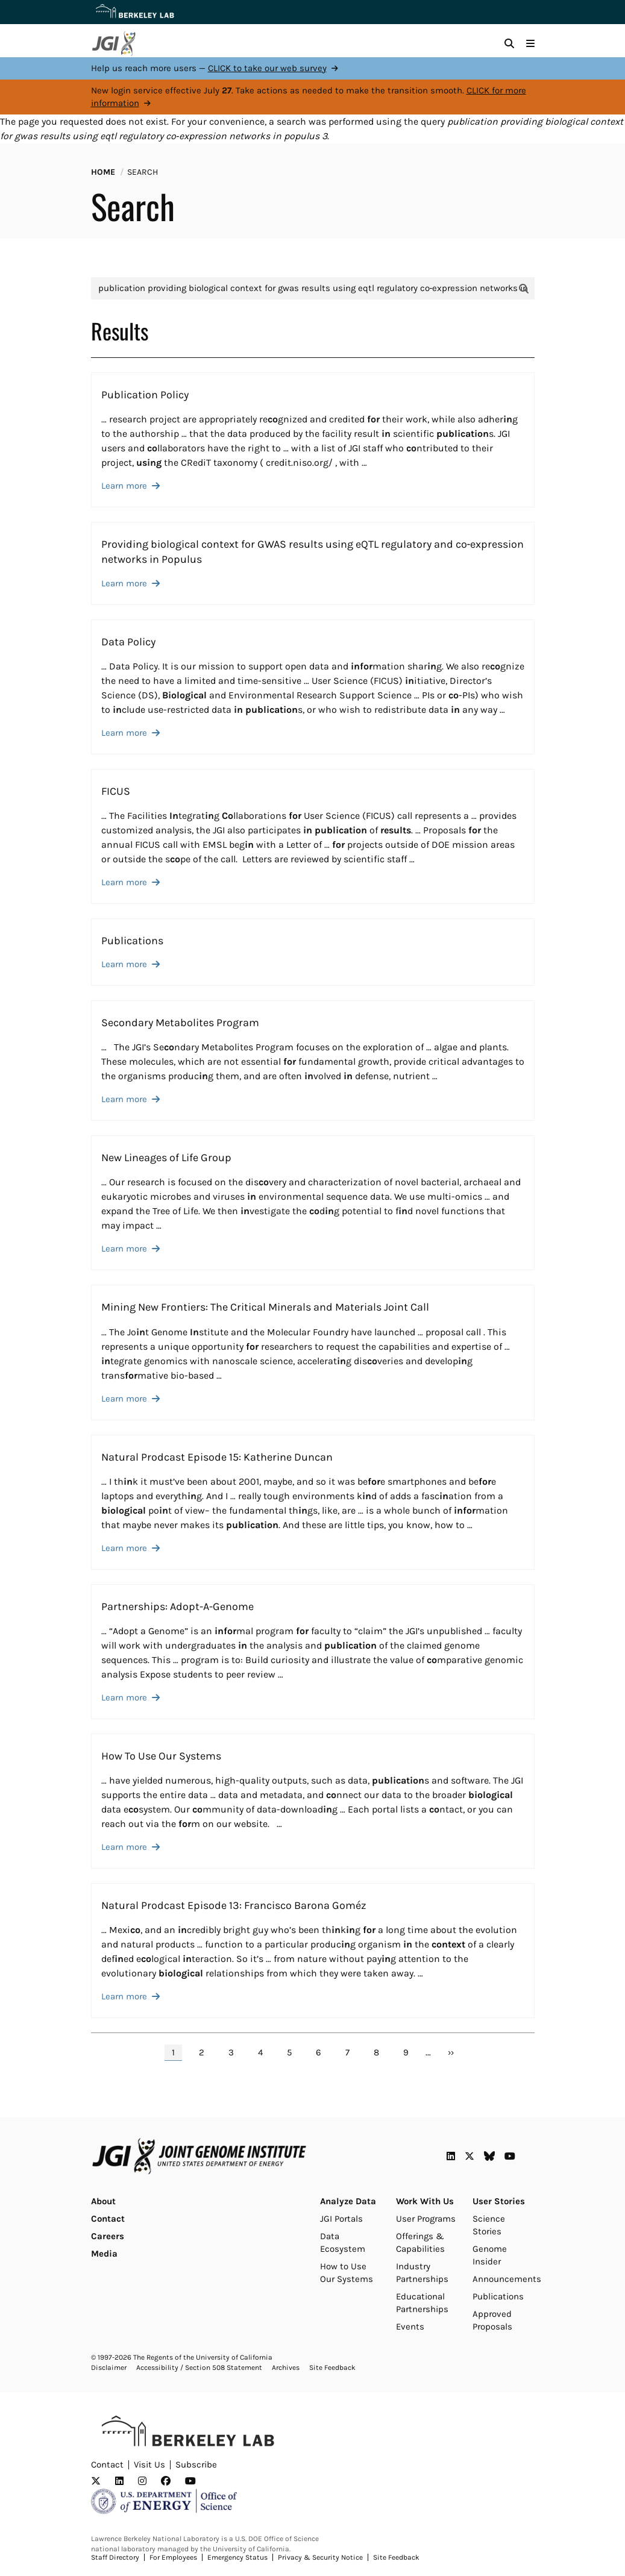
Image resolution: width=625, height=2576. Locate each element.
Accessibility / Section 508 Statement (199, 2367)
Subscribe (196, 2464)
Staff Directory (115, 2557)
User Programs (426, 2218)
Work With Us (425, 2201)
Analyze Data (348, 2201)
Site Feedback (332, 2367)
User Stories (499, 2201)
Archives (286, 2367)
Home (103, 172)
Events (410, 2326)
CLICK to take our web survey (267, 68)
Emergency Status (237, 2557)
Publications (498, 2296)
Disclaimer (109, 2367)
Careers (107, 2236)
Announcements (507, 2279)
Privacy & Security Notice (320, 2557)
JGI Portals (341, 2218)
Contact (108, 2218)
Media (104, 2253)
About (103, 2201)
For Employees (173, 2557)
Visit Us (149, 2464)
